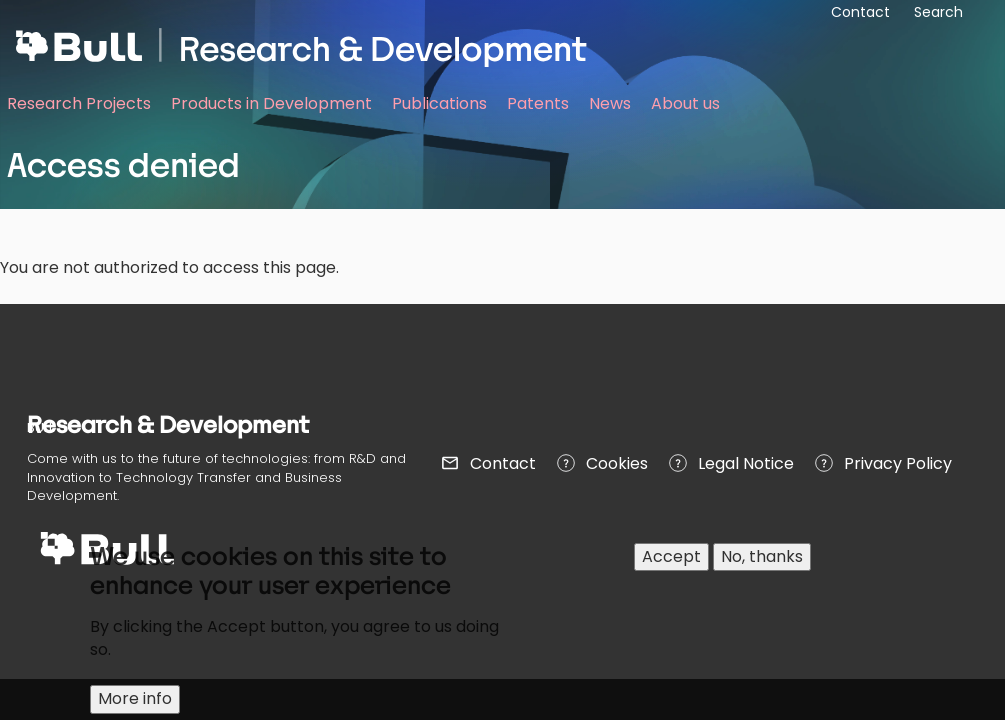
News (610, 103)
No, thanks (762, 556)
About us (685, 103)
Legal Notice (746, 463)
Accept (671, 556)
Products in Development (271, 103)
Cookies (617, 463)
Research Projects (79, 103)
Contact (503, 463)
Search (938, 12)
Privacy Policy (898, 463)
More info (135, 698)
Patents (538, 103)
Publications (439, 103)
